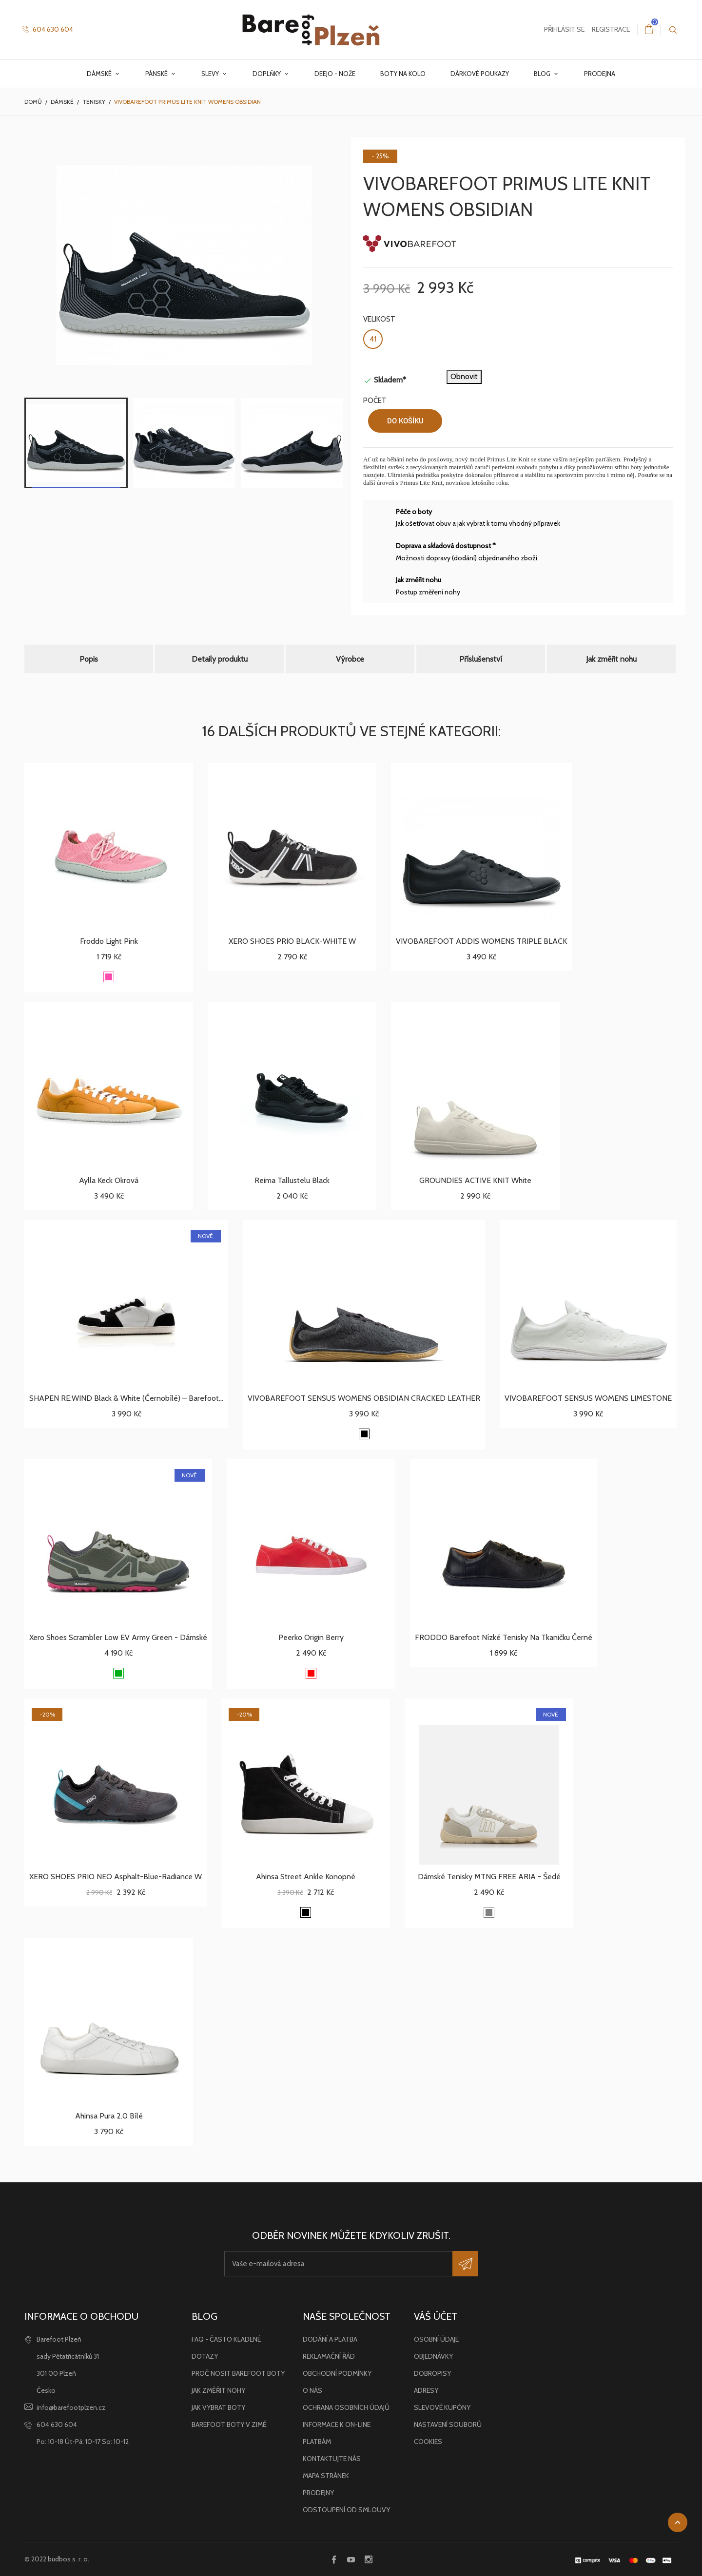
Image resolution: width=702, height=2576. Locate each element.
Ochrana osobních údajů (346, 2407)
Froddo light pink (109, 941)
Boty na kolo (403, 73)
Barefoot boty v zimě (229, 2424)
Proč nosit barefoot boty (238, 2373)
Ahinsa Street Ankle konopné (305, 1876)
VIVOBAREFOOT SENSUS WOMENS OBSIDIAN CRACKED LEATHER (364, 1398)
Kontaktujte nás (332, 2458)
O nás (312, 2390)
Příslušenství (480, 659)
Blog (543, 73)
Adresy (426, 2390)
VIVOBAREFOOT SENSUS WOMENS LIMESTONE (588, 1398)
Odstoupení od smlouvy (346, 2509)
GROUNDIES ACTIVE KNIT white (475, 1180)
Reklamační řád (329, 2356)
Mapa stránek (326, 2475)
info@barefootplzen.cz (71, 2407)
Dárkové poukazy (479, 73)
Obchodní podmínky (337, 2373)
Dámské (100, 73)
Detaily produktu (220, 659)
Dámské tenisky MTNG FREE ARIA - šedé (489, 1876)
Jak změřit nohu (611, 659)
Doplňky (267, 73)
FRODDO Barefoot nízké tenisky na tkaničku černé (503, 1637)
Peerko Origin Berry (311, 1637)
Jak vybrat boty (218, 2407)
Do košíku (405, 421)
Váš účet (435, 2316)
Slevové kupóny (442, 2407)
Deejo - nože (334, 73)
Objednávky (433, 2356)
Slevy (210, 73)
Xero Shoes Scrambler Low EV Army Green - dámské (118, 1637)
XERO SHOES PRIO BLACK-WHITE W (292, 941)
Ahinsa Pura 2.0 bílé (109, 2115)
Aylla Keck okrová (108, 1180)
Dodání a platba (330, 2339)
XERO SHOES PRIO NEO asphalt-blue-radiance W (115, 1876)
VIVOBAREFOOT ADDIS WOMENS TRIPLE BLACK (481, 941)
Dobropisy (432, 2373)
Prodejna (599, 73)
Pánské (157, 73)
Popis (88, 659)
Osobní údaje (436, 2339)
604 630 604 (47, 29)
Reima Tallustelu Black (292, 1180)
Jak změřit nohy (218, 2390)
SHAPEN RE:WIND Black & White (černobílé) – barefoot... (126, 1398)
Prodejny (318, 2492)
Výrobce (350, 659)
